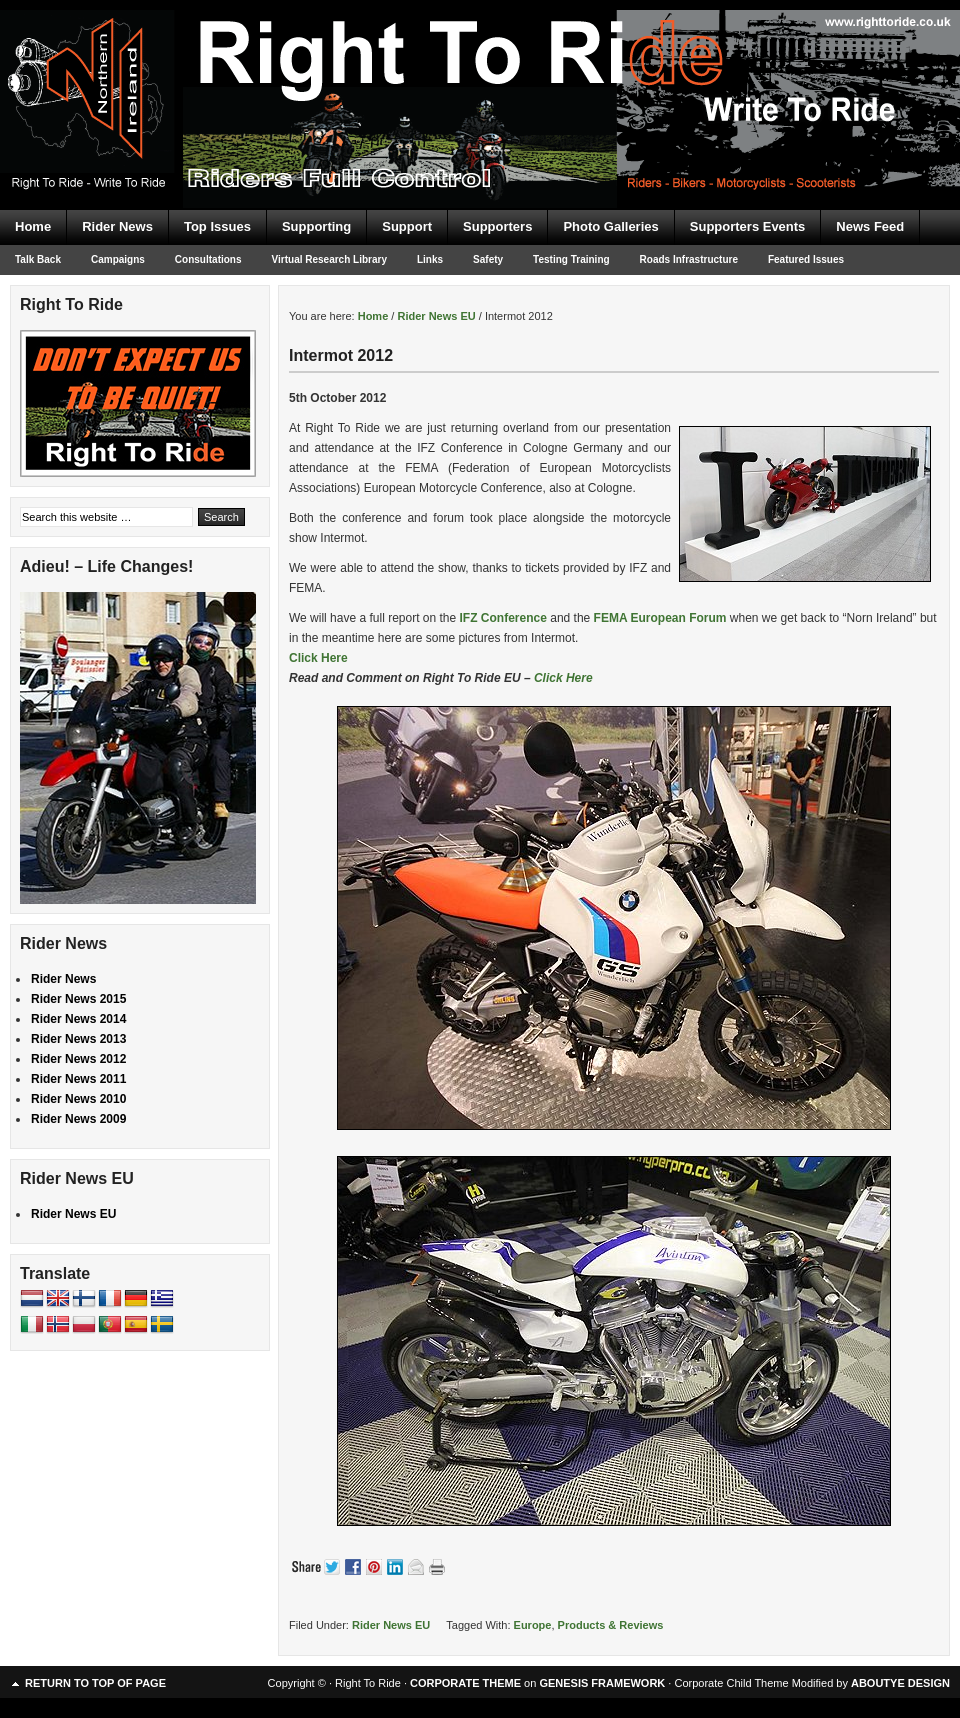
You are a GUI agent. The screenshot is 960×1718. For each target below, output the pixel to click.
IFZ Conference (503, 618)
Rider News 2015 (78, 999)
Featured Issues (806, 259)
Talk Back (38, 259)
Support (407, 226)
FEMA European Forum (662, 618)
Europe (533, 1625)
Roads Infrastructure (689, 259)
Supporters (497, 226)
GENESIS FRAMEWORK (602, 1683)
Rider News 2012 (78, 1059)
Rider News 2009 (78, 1119)
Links (430, 259)
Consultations (208, 259)
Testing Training (571, 259)
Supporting (316, 226)
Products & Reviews (611, 1625)
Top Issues (217, 226)
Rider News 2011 (78, 1079)
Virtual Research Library (329, 259)
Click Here (318, 658)
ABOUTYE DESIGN (900, 1683)
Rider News (117, 226)
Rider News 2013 (78, 1039)
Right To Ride (480, 70)
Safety (488, 259)
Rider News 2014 (78, 1019)
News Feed (870, 226)
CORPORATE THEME (465, 1683)
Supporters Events (748, 226)
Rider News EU (391, 1625)
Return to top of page (95, 1683)
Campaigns (118, 259)
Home (33, 226)
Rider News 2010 (78, 1099)
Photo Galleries (610, 226)
